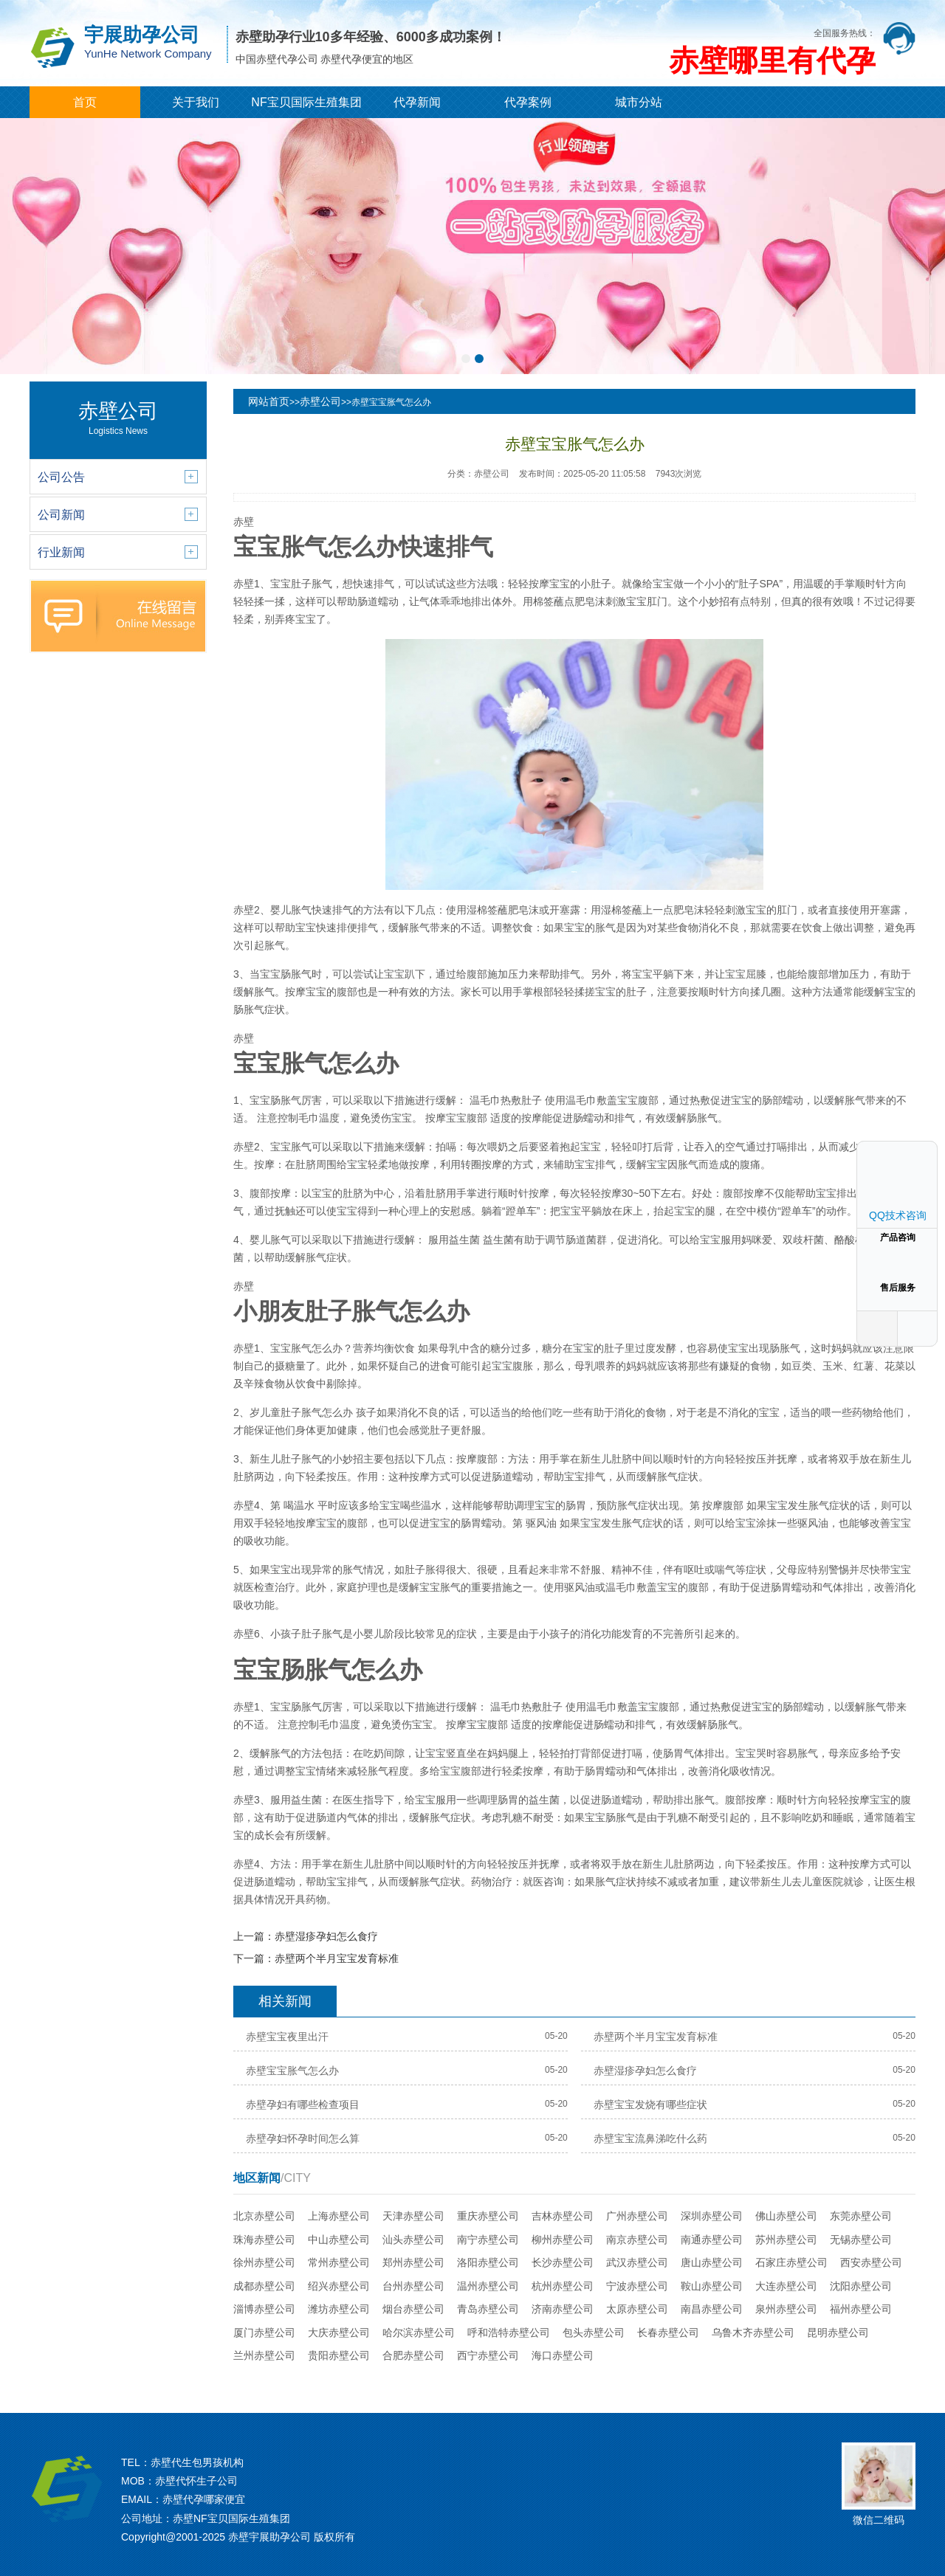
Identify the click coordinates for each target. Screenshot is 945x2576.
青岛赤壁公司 (488, 2309)
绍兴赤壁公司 (339, 2286)
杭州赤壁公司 (563, 2286)
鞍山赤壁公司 (712, 2286)
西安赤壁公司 (871, 2262)
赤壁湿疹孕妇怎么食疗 (326, 1936)
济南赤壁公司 (563, 2309)
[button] (465, 358)
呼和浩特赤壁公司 (508, 2332)
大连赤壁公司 (786, 2286)
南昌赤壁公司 (712, 2309)
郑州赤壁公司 (413, 2262)
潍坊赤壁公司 (339, 2309)
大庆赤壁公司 (339, 2332)
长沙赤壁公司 (563, 2262)
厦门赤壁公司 (264, 2332)
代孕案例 (527, 102)
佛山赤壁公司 (786, 2216)
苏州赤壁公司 (786, 2239)
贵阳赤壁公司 (339, 2355)
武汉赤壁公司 (637, 2262)
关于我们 (195, 102)
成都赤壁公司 (264, 2286)
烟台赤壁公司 (413, 2309)
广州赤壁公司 (637, 2216)
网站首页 (268, 401)
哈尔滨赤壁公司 (418, 2332)
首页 (85, 102)
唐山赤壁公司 (712, 2262)
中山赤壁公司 (339, 2239)
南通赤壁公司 (712, 2239)
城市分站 (638, 102)
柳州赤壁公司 (563, 2239)
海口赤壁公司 (563, 2355)
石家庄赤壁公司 (791, 2262)
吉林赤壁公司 (563, 2216)
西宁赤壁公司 (488, 2355)
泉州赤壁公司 (786, 2309)
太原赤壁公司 (637, 2309)
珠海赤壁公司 (264, 2239)
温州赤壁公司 (488, 2286)
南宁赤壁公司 (488, 2239)
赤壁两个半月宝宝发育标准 (337, 1958)
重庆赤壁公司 (488, 2216)
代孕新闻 (417, 102)
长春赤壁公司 (668, 2332)
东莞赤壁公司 (861, 2216)
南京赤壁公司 (637, 2239)
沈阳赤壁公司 (861, 2286)
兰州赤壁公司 (264, 2355)
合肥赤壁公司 (413, 2355)
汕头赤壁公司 (413, 2239)
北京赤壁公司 (264, 2216)
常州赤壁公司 (339, 2262)
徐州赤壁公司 (264, 2262)
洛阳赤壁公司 (488, 2262)
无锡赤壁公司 (861, 2239)
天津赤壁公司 (413, 2216)
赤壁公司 (320, 401)
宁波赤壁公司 (637, 2286)
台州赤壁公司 (413, 2286)
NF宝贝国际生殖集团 (306, 102)
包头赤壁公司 (594, 2332)
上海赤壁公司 (339, 2216)
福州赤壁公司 (861, 2309)
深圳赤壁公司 (712, 2216)
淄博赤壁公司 (264, 2309)
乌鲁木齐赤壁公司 (753, 2332)
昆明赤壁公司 (838, 2332)
